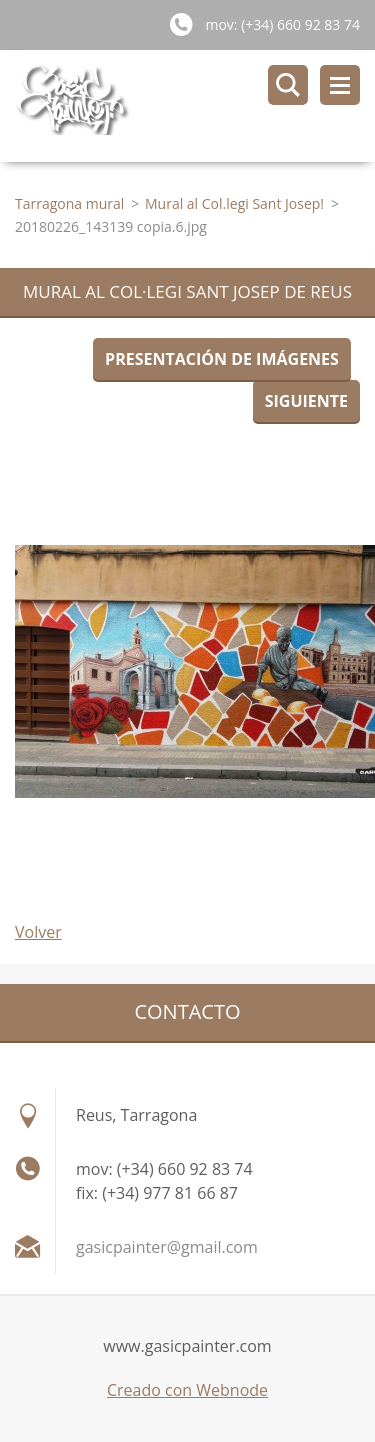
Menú (340, 85)
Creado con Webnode (187, 1390)
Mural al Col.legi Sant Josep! (234, 203)
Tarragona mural (69, 203)
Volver (38, 932)
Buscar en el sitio (288, 85)
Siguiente (306, 401)
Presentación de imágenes (222, 359)
